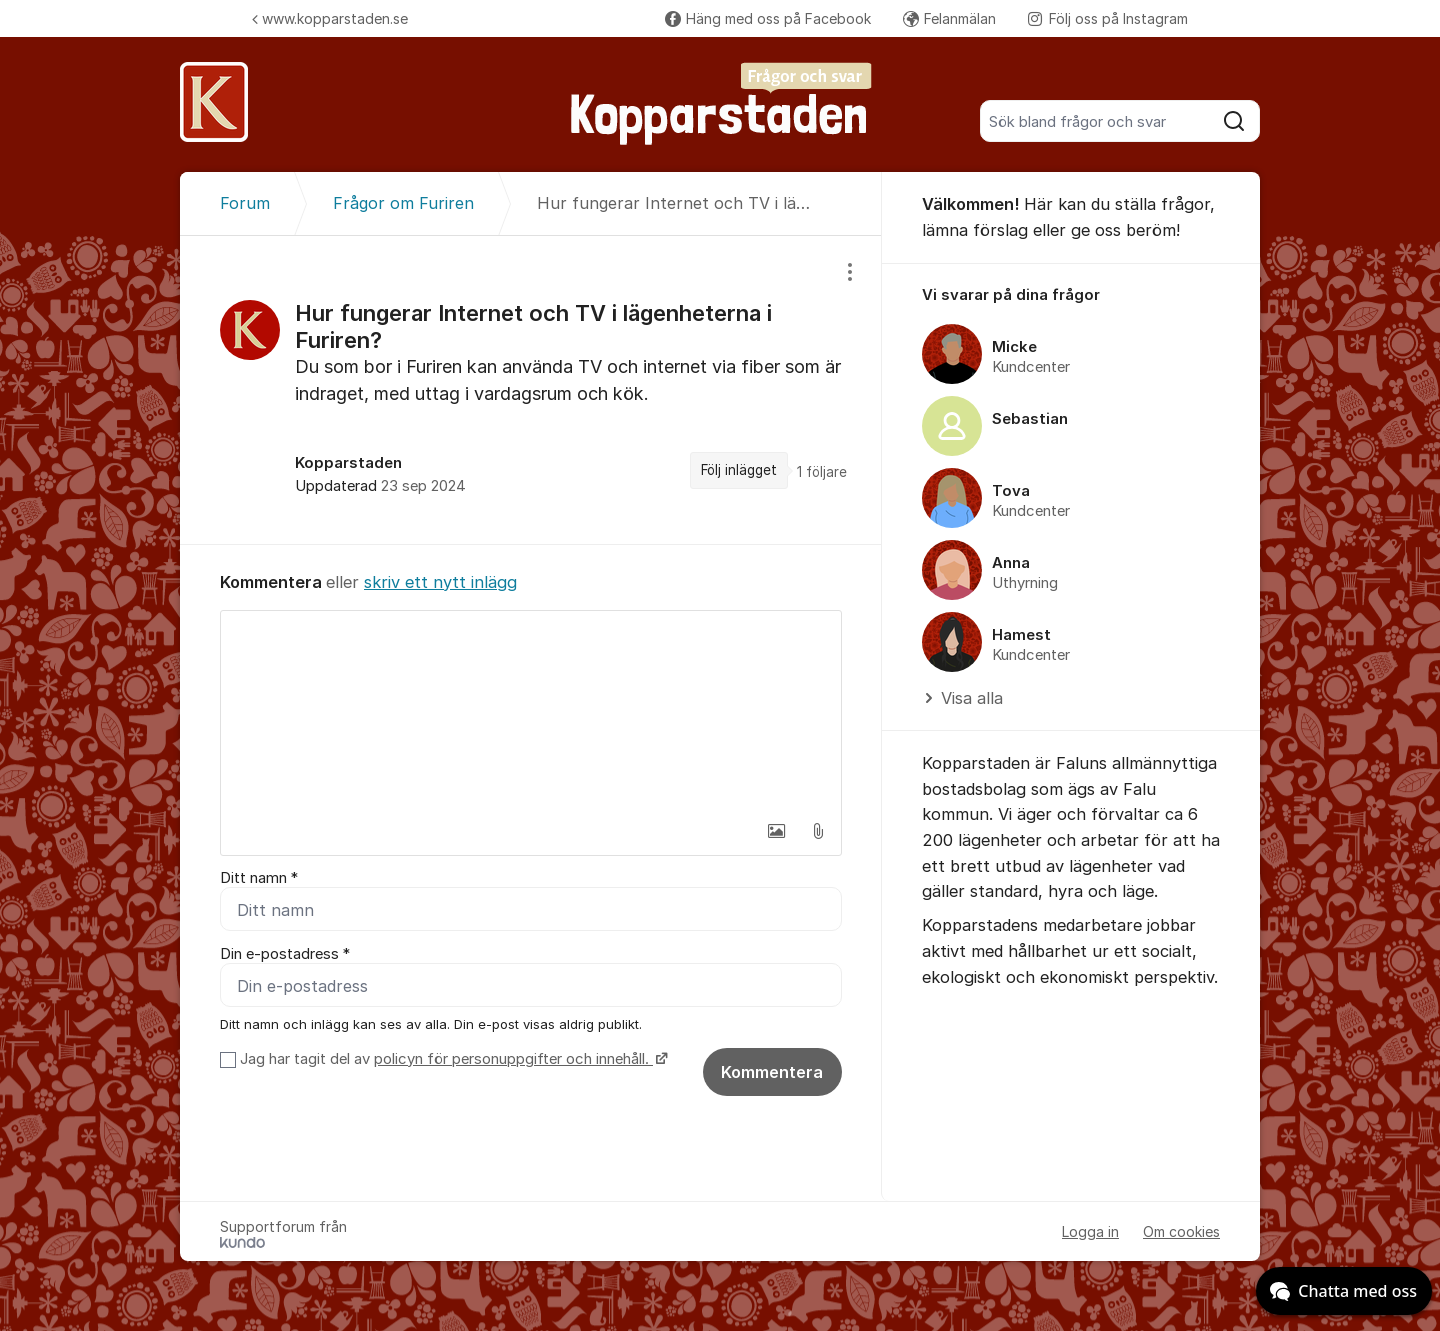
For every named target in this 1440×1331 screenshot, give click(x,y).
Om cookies (1181, 1231)
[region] (531, 389)
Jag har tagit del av (451, 1059)
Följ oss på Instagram (1108, 18)
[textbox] (531, 711)
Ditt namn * (259, 878)
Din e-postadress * (285, 954)
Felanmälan (949, 18)
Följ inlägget (739, 470)
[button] (776, 831)
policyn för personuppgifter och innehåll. (513, 1059)
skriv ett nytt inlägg (440, 582)
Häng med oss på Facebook (768, 18)
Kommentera (772, 1072)
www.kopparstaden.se (330, 18)
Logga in (1090, 1231)
